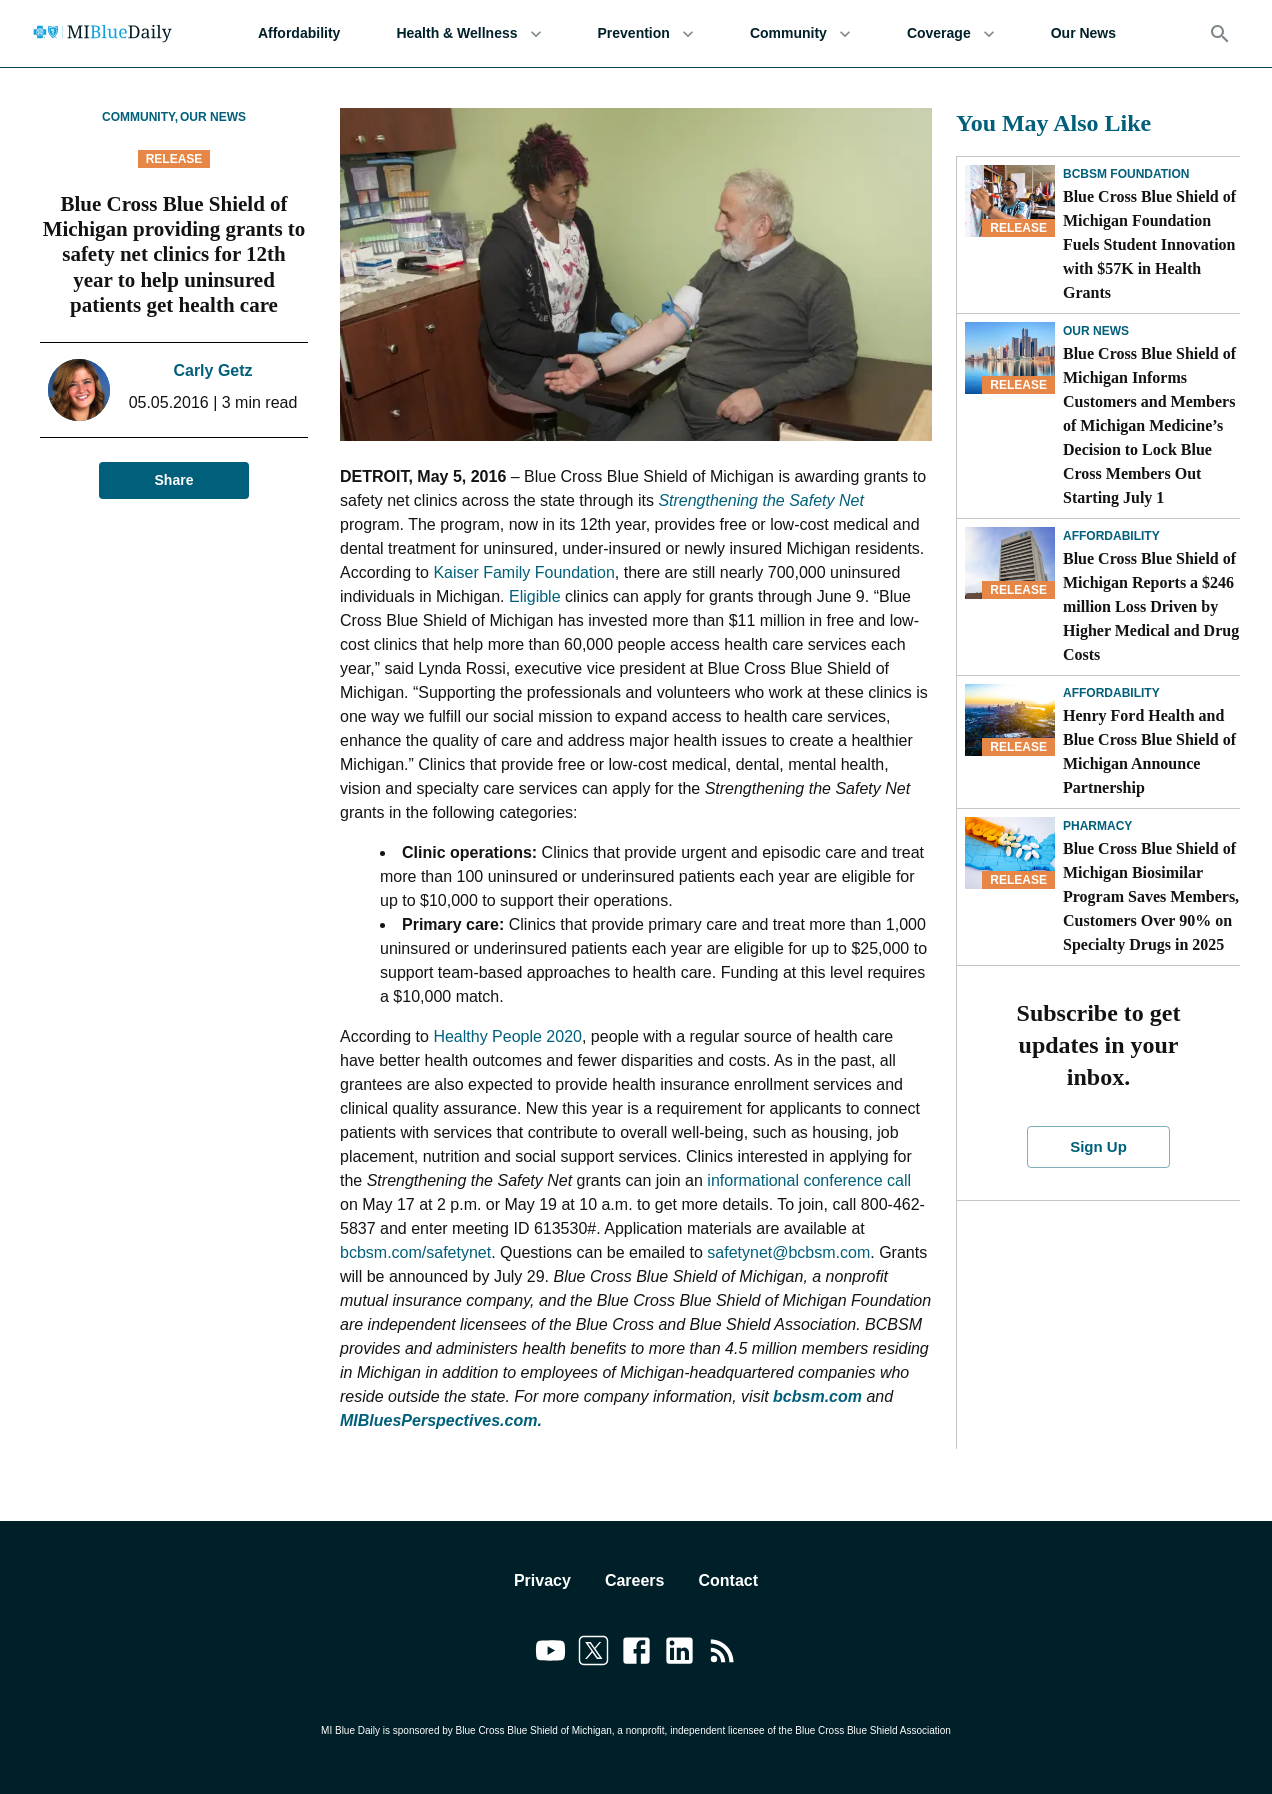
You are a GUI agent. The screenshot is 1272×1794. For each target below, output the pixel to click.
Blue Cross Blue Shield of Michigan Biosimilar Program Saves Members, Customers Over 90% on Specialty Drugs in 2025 (1151, 896)
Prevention (646, 33)
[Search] (1220, 34)
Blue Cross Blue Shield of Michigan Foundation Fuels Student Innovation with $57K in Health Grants (1149, 244)
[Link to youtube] (550, 1654)
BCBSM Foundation (1126, 174)
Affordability (299, 33)
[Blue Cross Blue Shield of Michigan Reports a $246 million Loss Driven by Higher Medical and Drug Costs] (1010, 563)
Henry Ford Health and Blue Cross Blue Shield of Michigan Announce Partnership (1149, 751)
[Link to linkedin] (679, 1654)
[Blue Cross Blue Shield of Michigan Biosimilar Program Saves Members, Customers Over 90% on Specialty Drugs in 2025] (1010, 853)
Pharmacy (1097, 826)
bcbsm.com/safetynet (415, 1252)
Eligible (535, 596)
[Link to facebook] (636, 1654)
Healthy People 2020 (507, 1036)
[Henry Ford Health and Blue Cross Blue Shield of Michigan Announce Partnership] (1010, 720)
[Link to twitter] (593, 1654)
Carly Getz (212, 370)
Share (174, 480)
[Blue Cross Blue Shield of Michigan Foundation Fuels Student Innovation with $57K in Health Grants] (1010, 201)
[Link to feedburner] (722, 1654)
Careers (635, 1580)
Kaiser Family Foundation (523, 572)
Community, (140, 117)
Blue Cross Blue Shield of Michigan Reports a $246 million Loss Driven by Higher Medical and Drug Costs (1151, 606)
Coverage (951, 33)
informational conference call (807, 1180)
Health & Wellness (468, 33)
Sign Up (1098, 1147)
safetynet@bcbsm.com (788, 1252)
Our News (1083, 33)
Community (800, 33)
